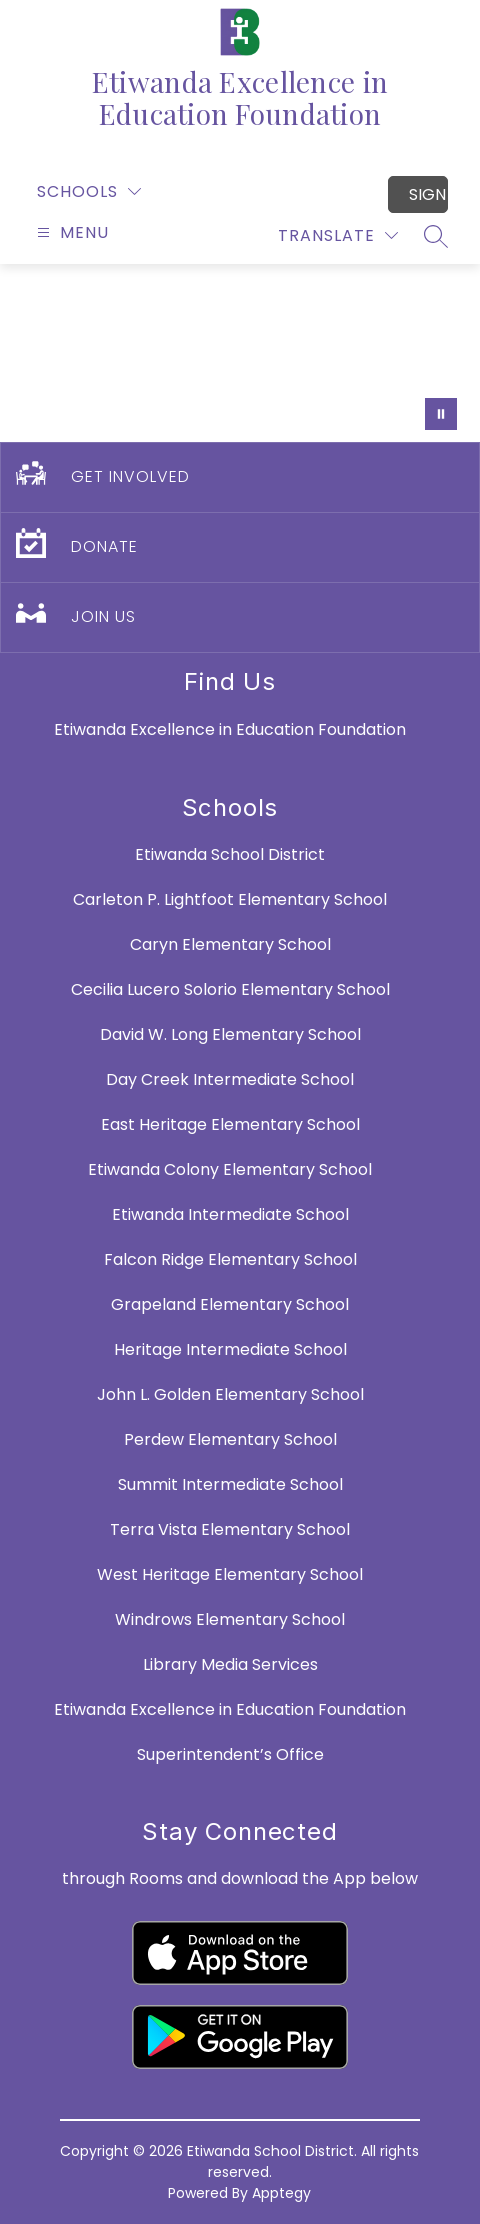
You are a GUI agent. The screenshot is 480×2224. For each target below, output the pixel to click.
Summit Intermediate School (230, 1484)
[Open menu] (70, 232)
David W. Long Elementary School (230, 1034)
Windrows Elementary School (230, 1619)
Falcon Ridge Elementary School (230, 1259)
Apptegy (281, 2193)
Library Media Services (230, 1664)
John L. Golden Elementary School (230, 1394)
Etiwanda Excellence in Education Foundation (230, 1709)
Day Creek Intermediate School (230, 1079)
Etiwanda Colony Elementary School (230, 1169)
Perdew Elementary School (230, 1439)
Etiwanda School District (230, 854)
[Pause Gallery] (441, 414)
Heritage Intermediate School (230, 1349)
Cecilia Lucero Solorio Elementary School (230, 989)
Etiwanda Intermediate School (230, 1214)
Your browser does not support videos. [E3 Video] (240, 353)
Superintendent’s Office (230, 1754)
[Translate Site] (338, 235)
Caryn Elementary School (230, 944)
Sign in (428, 194)
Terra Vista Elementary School (230, 1529)
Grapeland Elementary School (230, 1304)
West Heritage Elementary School (230, 1574)
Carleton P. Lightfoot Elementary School (230, 899)
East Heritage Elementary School (230, 1124)
